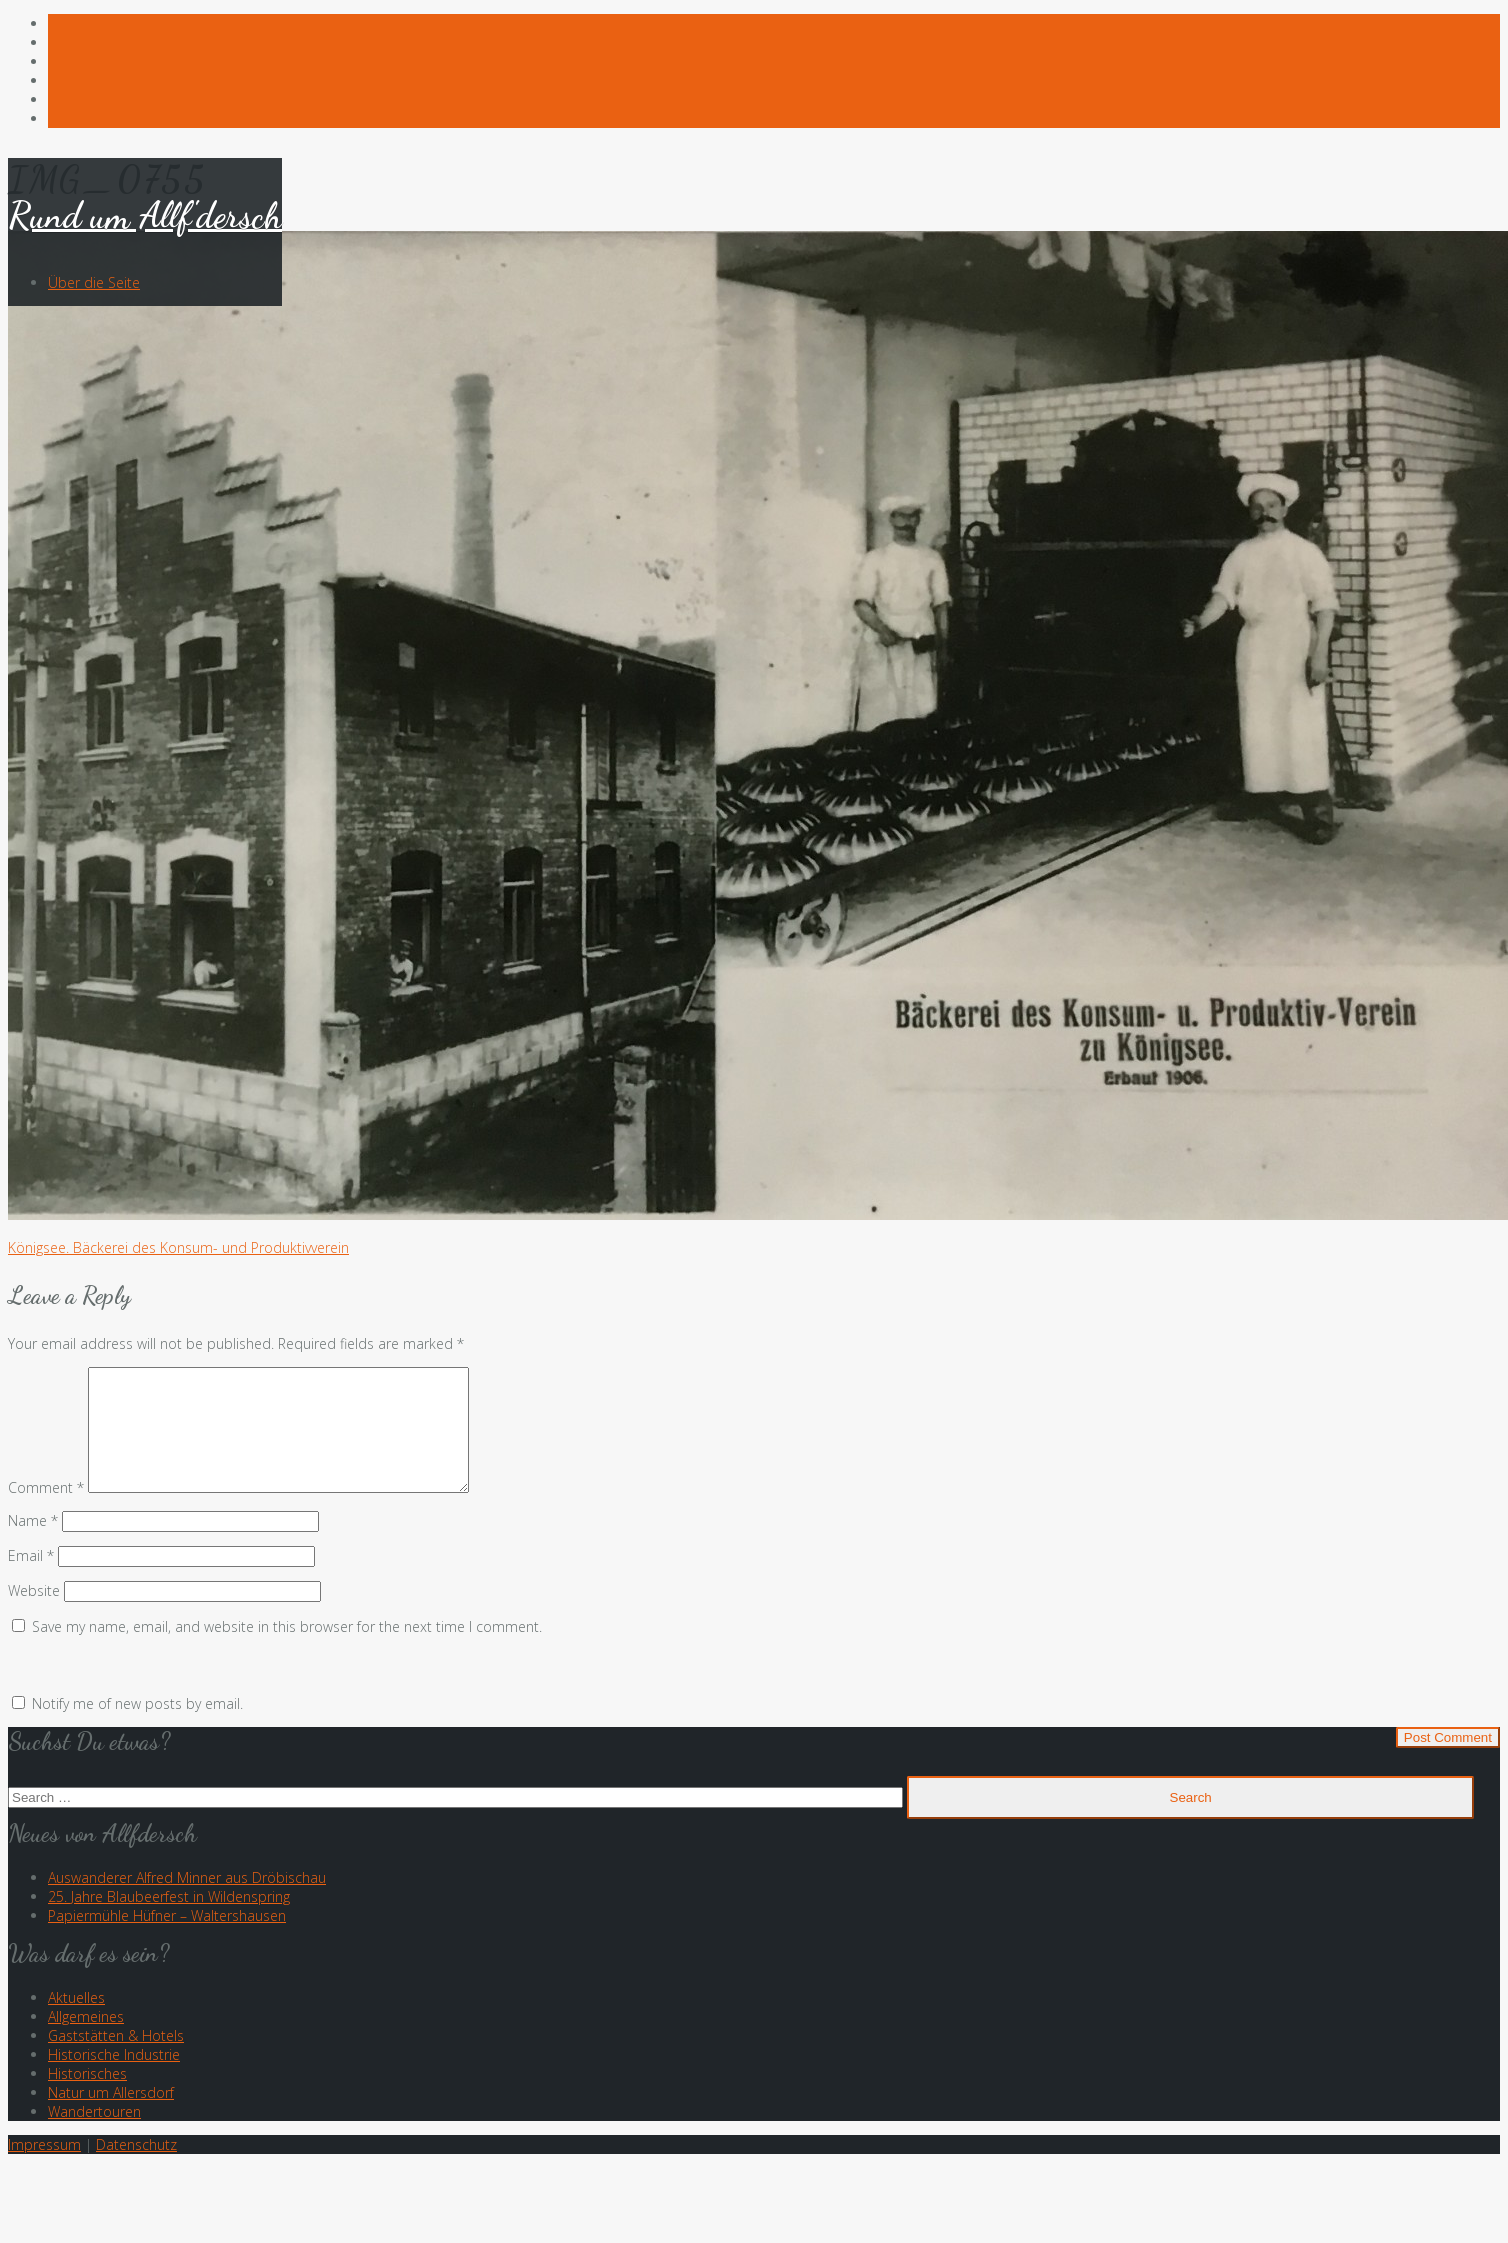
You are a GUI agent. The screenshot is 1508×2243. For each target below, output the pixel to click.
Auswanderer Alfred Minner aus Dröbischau (187, 1901)
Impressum (44, 2168)
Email (31, 1579)
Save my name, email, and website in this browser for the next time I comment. (287, 1650)
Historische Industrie (114, 2078)
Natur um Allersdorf (111, 2116)
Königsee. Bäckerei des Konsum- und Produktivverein (178, 1247)
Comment (46, 1511)
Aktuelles (76, 2021)
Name (33, 1544)
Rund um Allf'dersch (145, 215)
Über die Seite (94, 282)
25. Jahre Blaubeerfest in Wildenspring (169, 1920)
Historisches (87, 2097)
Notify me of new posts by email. (137, 1727)
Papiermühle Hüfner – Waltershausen (167, 1939)
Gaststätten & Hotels (116, 2059)
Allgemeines (86, 2040)
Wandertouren (94, 2135)
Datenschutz (136, 2168)
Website (34, 1614)
